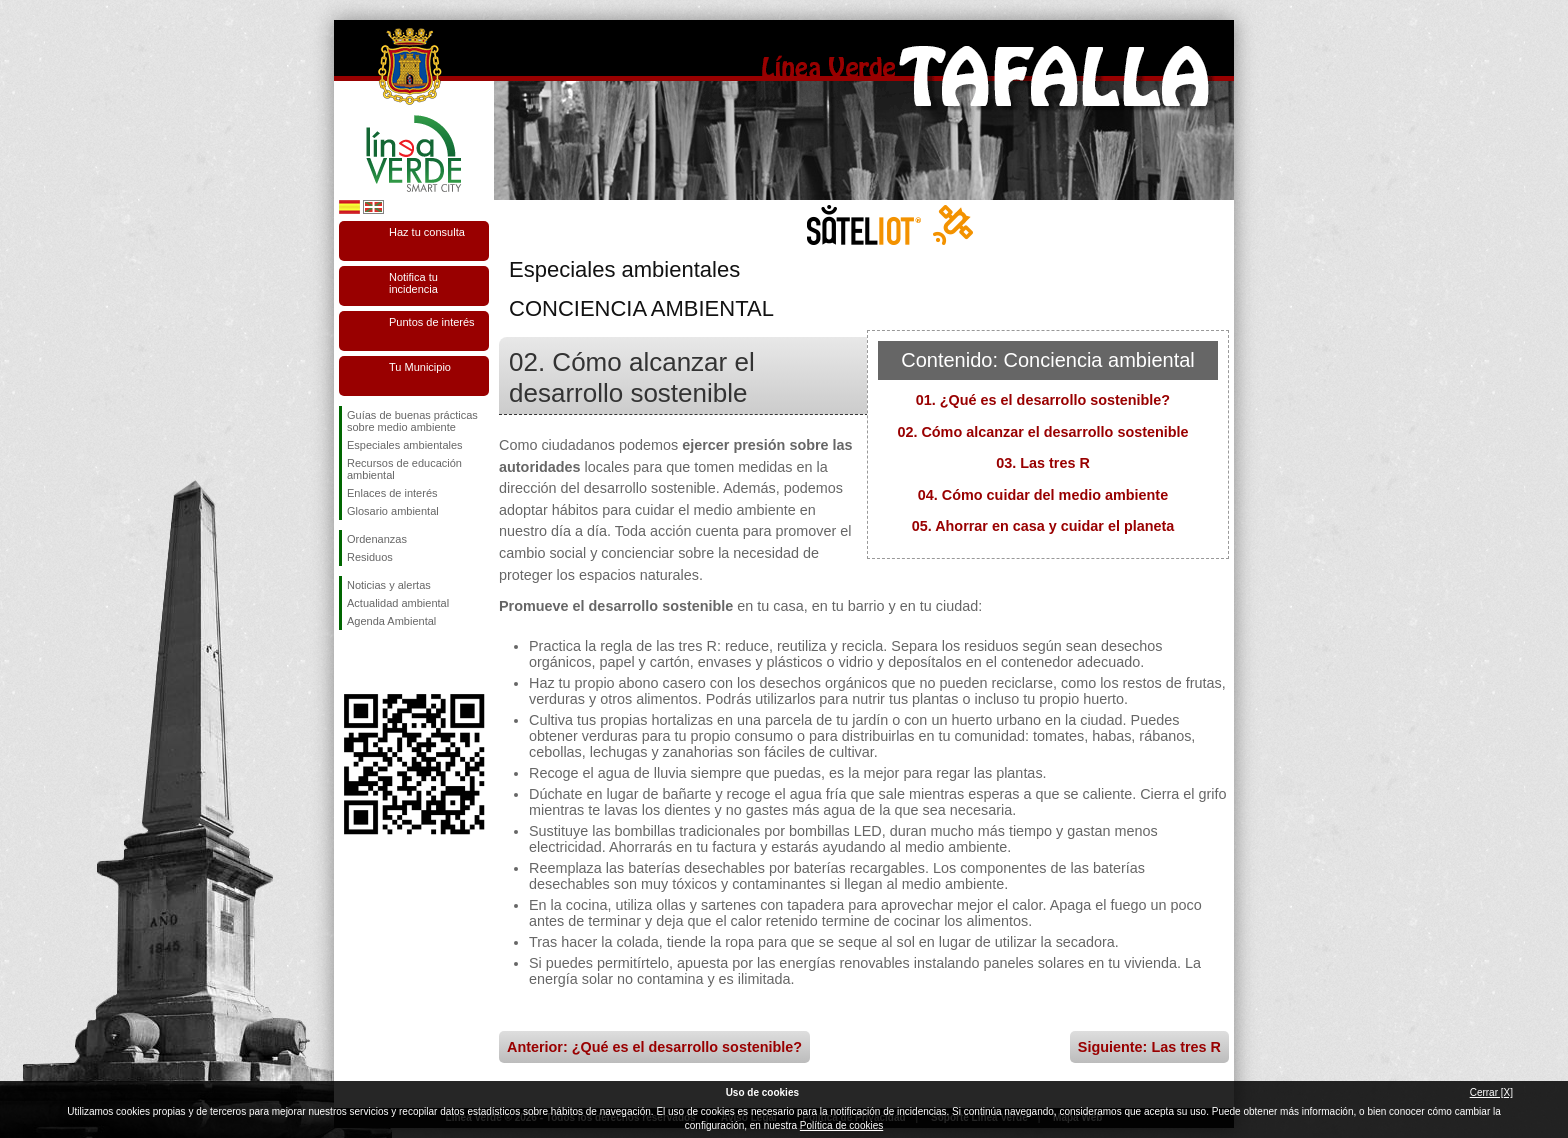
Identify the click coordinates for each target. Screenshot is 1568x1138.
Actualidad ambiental (398, 603)
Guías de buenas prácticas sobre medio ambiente (412, 421)
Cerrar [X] (1491, 1092)
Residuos (370, 557)
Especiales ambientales (405, 445)
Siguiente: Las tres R (1149, 1047)
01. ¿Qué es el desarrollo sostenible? (1043, 400)
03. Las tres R (1043, 463)
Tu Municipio (420, 367)
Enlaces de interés (392, 493)
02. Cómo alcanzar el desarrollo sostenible (1042, 432)
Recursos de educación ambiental (404, 469)
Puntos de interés (432, 322)
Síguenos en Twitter (384, 662)
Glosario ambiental (393, 511)
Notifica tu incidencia (413, 283)
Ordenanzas (377, 539)
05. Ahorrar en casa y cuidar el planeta (1043, 526)
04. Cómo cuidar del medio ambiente (1043, 495)
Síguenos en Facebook (351, 662)
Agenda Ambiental (391, 621)
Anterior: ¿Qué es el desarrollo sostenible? (654, 1047)
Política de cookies (841, 1125)
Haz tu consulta (427, 232)
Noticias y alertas (389, 585)
